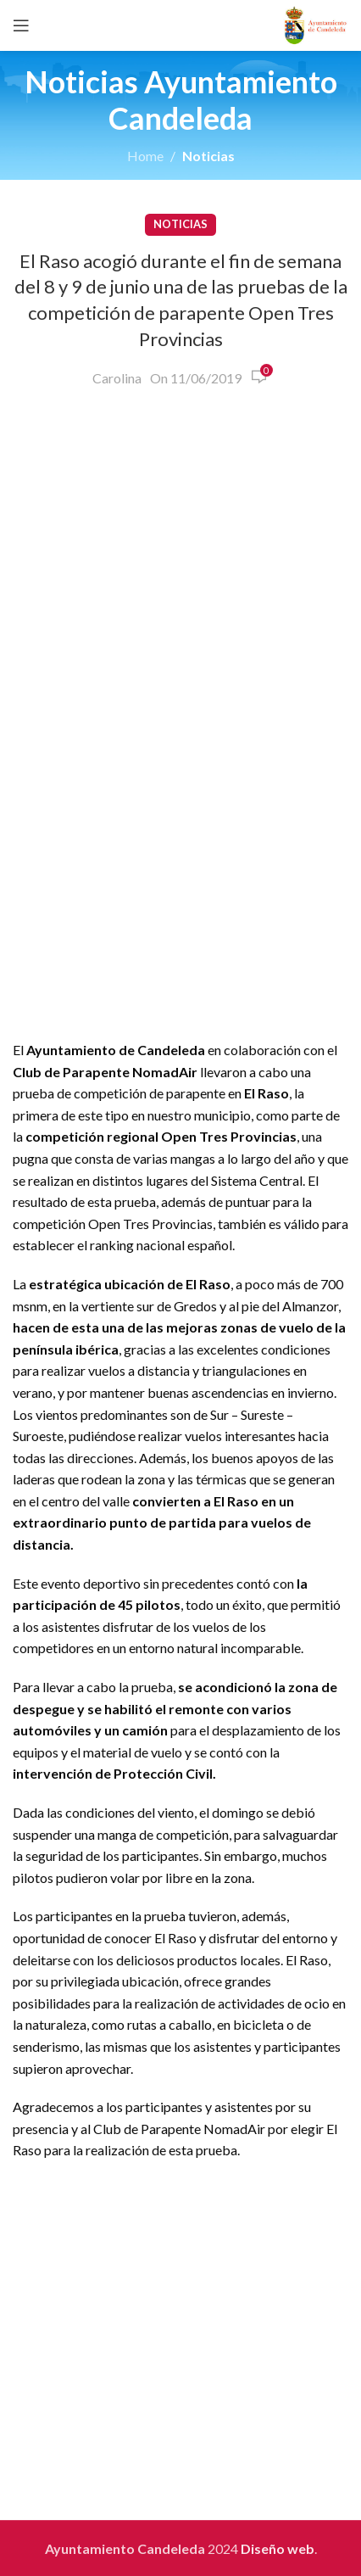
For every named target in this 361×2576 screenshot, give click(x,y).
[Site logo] (315, 23)
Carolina (117, 378)
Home (145, 156)
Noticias (208, 156)
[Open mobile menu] (21, 25)
